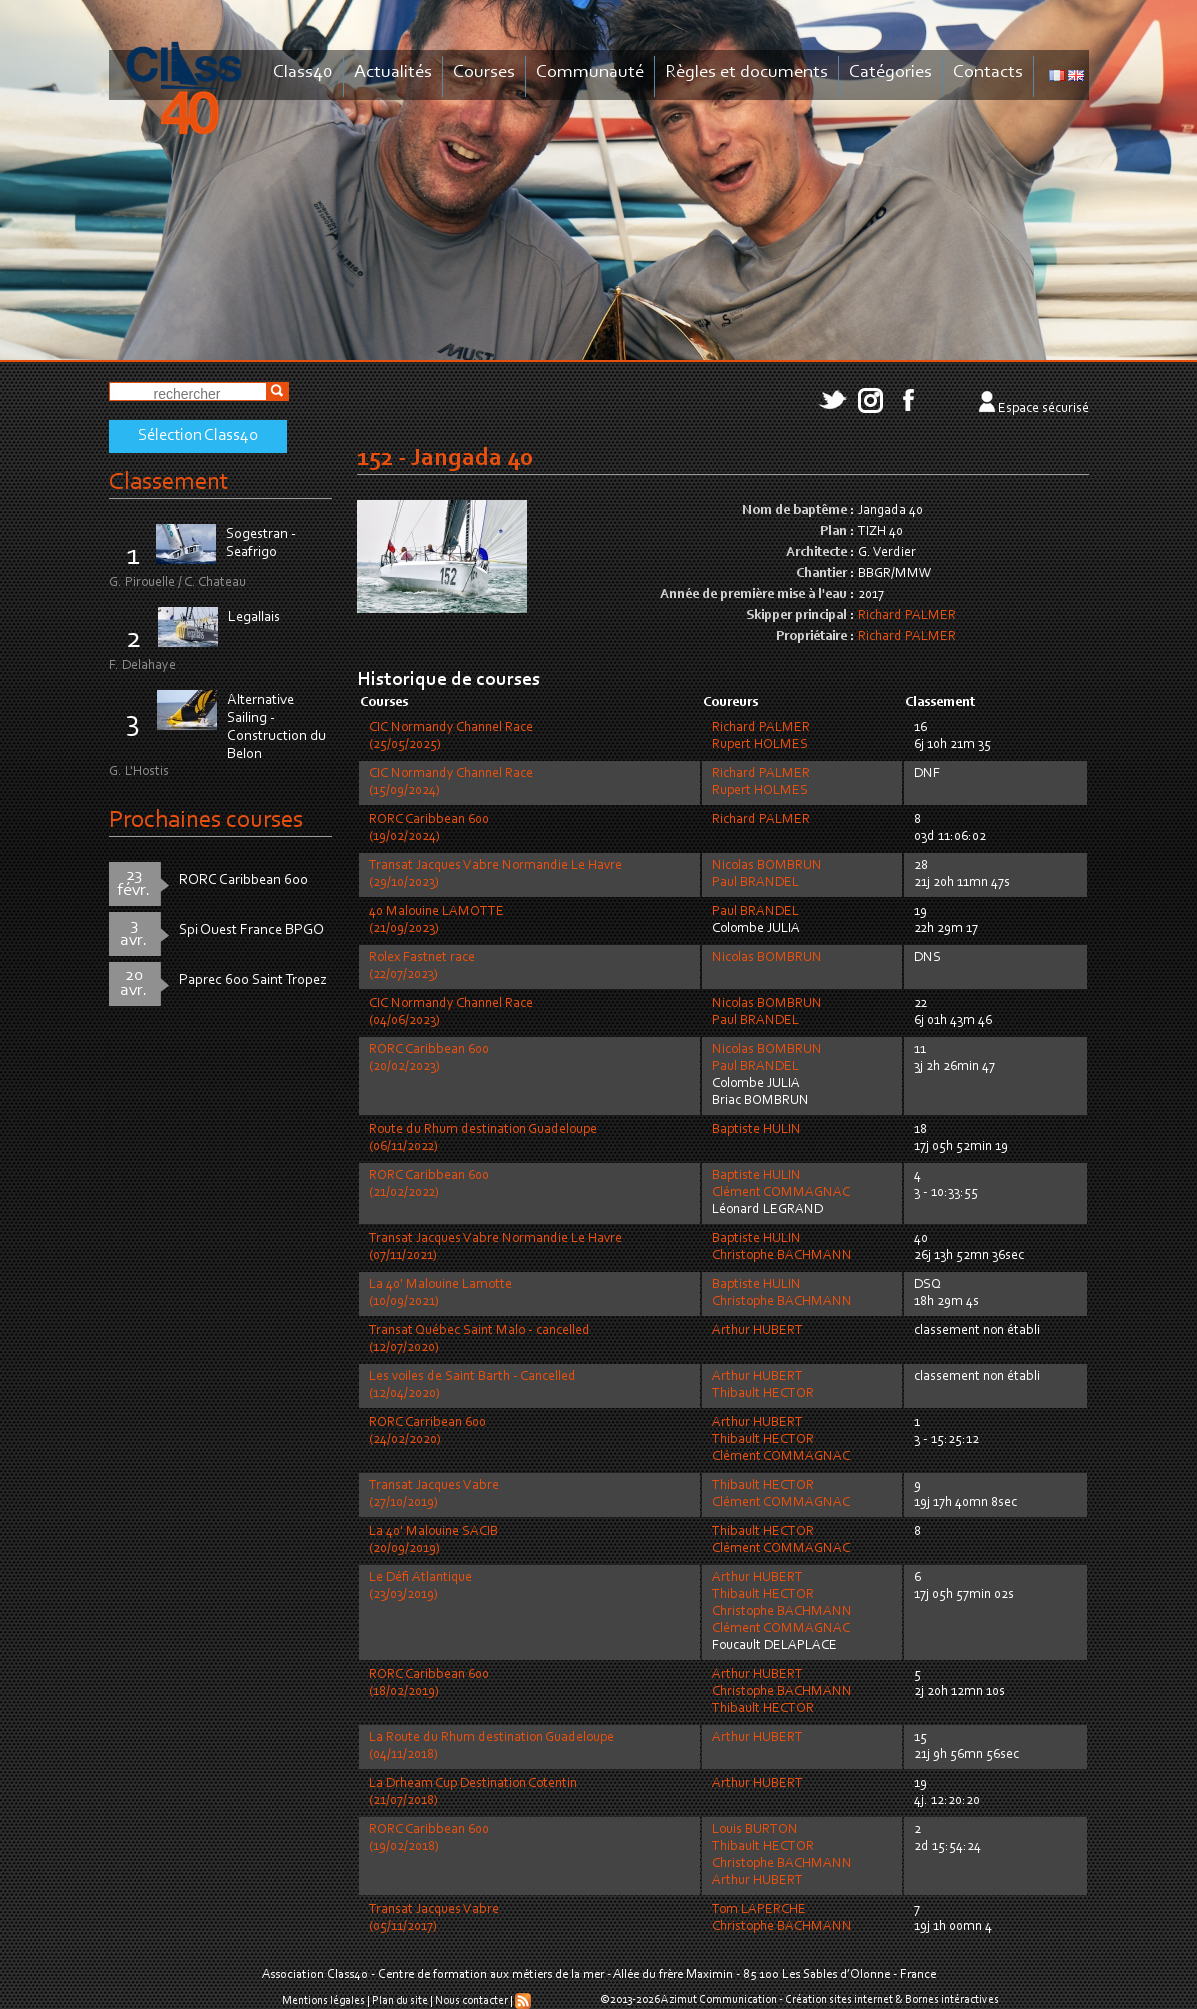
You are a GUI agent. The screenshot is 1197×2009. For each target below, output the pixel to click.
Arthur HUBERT (757, 1331)
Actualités (393, 72)
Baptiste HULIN (756, 1130)
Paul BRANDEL (755, 883)
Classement (169, 482)
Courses (484, 72)
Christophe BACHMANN (782, 1256)
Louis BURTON (755, 1830)
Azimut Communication (719, 2000)
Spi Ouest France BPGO (251, 930)
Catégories (890, 72)
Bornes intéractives (952, 2000)
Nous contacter (471, 2001)
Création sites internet (839, 2000)
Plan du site (400, 2001)
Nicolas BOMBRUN (767, 866)
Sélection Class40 (198, 436)
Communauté (590, 72)
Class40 (303, 72)
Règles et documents (746, 72)
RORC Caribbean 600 (243, 880)
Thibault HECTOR (763, 1394)
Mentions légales (323, 2001)
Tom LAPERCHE (759, 1910)
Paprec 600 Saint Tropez (253, 980)
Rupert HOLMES (760, 745)
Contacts (988, 72)
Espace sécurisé (1043, 409)
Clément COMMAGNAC (781, 1193)
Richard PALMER (907, 616)
